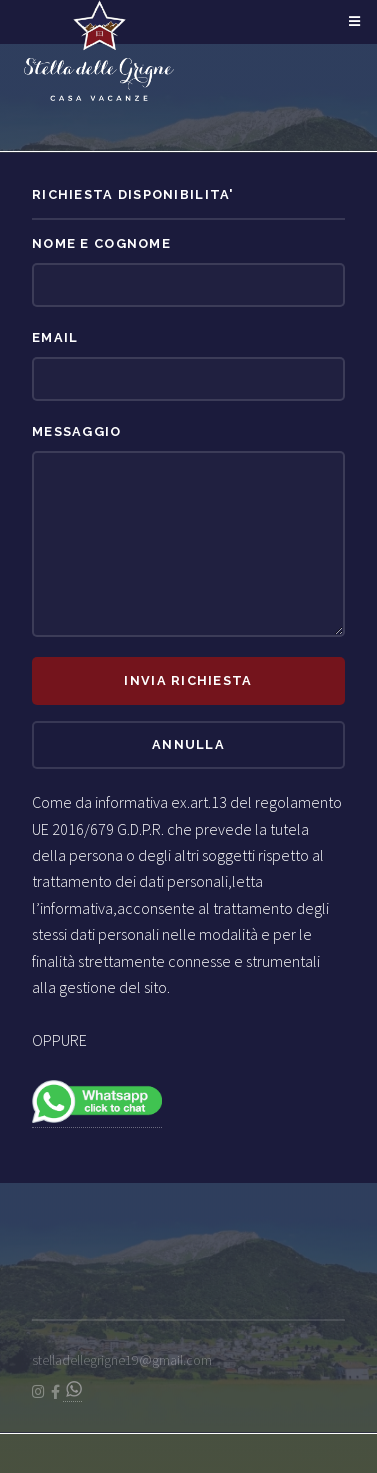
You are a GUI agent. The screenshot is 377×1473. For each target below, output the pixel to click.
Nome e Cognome (101, 243)
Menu (351, 22)
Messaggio (77, 431)
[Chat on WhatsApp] (72, 1392)
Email (55, 337)
